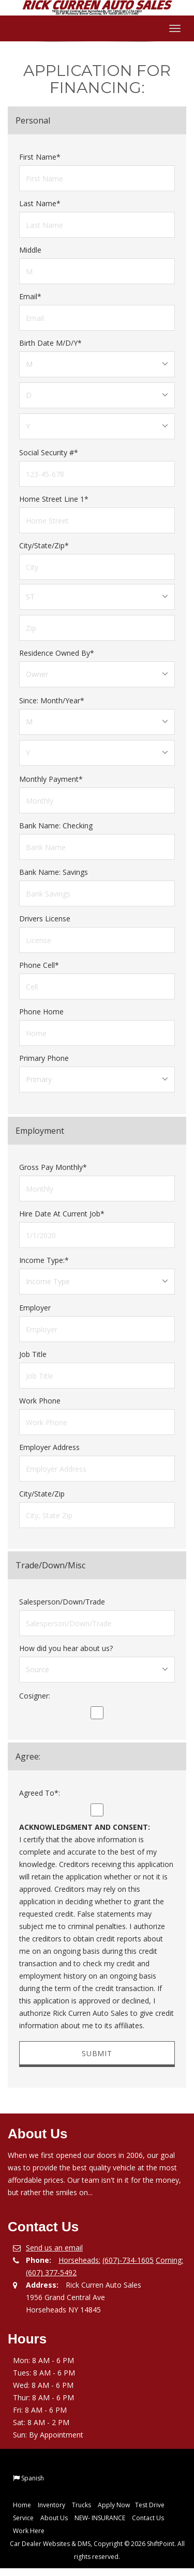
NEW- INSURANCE (99, 2517)
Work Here (28, 2530)
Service (23, 2517)
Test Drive (150, 2505)
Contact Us (148, 2517)
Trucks (81, 2505)
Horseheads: (79, 2260)
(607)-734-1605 (128, 2260)
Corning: (169, 2260)
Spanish (32, 2478)
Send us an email (54, 2248)
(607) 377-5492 (51, 2272)
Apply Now (114, 2505)
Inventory (51, 2505)
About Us (54, 2517)
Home (22, 2505)
